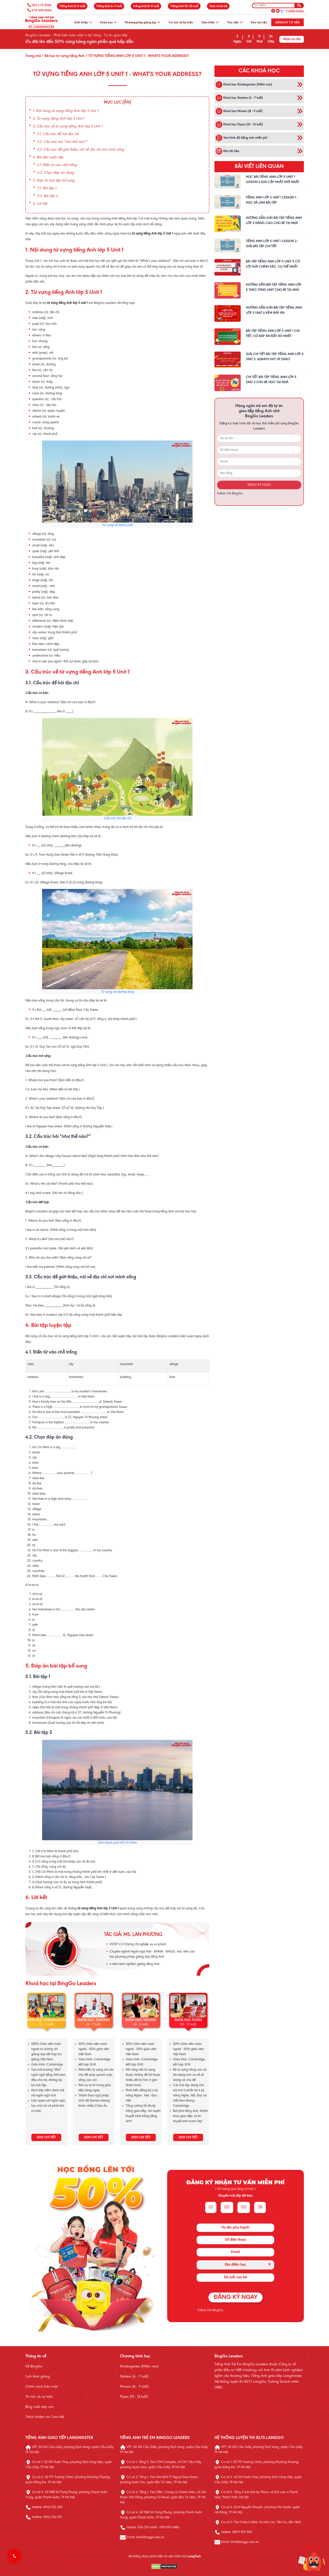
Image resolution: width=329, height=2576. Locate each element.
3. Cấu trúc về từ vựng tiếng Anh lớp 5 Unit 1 (67, 126)
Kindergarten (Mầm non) (139, 2367)
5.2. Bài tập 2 (47, 196)
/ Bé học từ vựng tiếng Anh (62, 56)
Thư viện (234, 22)
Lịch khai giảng (37, 2377)
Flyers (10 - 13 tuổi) (134, 2397)
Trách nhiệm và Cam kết (44, 2417)
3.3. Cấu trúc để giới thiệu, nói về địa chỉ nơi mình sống (80, 150)
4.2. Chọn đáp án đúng (55, 173)
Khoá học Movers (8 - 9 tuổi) (239, 111)
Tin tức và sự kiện (39, 2397)
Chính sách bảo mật (41, 2387)
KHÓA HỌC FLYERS (188, 2020)
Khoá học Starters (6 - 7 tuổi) (239, 98)
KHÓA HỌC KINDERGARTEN (46, 2020)
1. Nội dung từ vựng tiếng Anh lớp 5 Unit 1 (65, 111)
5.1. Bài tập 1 (46, 188)
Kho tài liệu (259, 22)
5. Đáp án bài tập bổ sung (54, 181)
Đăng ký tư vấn (287, 22)
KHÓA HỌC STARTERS (93, 2020)
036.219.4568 (41, 5)
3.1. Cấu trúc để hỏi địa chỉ (58, 134)
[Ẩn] (126, 102)
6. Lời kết (40, 204)
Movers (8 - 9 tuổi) (134, 2387)
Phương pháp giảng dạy (142, 22)
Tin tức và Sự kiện (180, 22)
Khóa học (108, 22)
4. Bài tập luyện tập (48, 157)
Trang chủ (33, 56)
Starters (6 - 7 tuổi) (134, 2377)
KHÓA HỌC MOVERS (141, 2020)
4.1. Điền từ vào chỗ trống (57, 165)
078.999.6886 (42, 10)
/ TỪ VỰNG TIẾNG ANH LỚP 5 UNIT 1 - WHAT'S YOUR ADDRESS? (136, 56)
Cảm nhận (209, 22)
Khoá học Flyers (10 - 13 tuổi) (239, 124)
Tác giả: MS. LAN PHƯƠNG (133, 1934)
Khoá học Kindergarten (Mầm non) (244, 84)
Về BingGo (33, 2367)
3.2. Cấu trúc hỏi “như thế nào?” (62, 142)
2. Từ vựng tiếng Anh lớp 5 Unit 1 (58, 119)
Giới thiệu (83, 22)
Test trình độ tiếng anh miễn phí (241, 137)
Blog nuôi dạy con (39, 2407)
